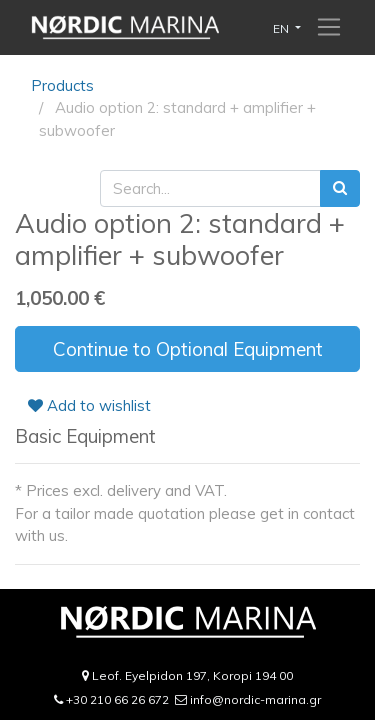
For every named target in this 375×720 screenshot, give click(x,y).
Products (62, 85)
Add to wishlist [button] (89, 405)
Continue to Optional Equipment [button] (188, 349)
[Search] (340, 188)
